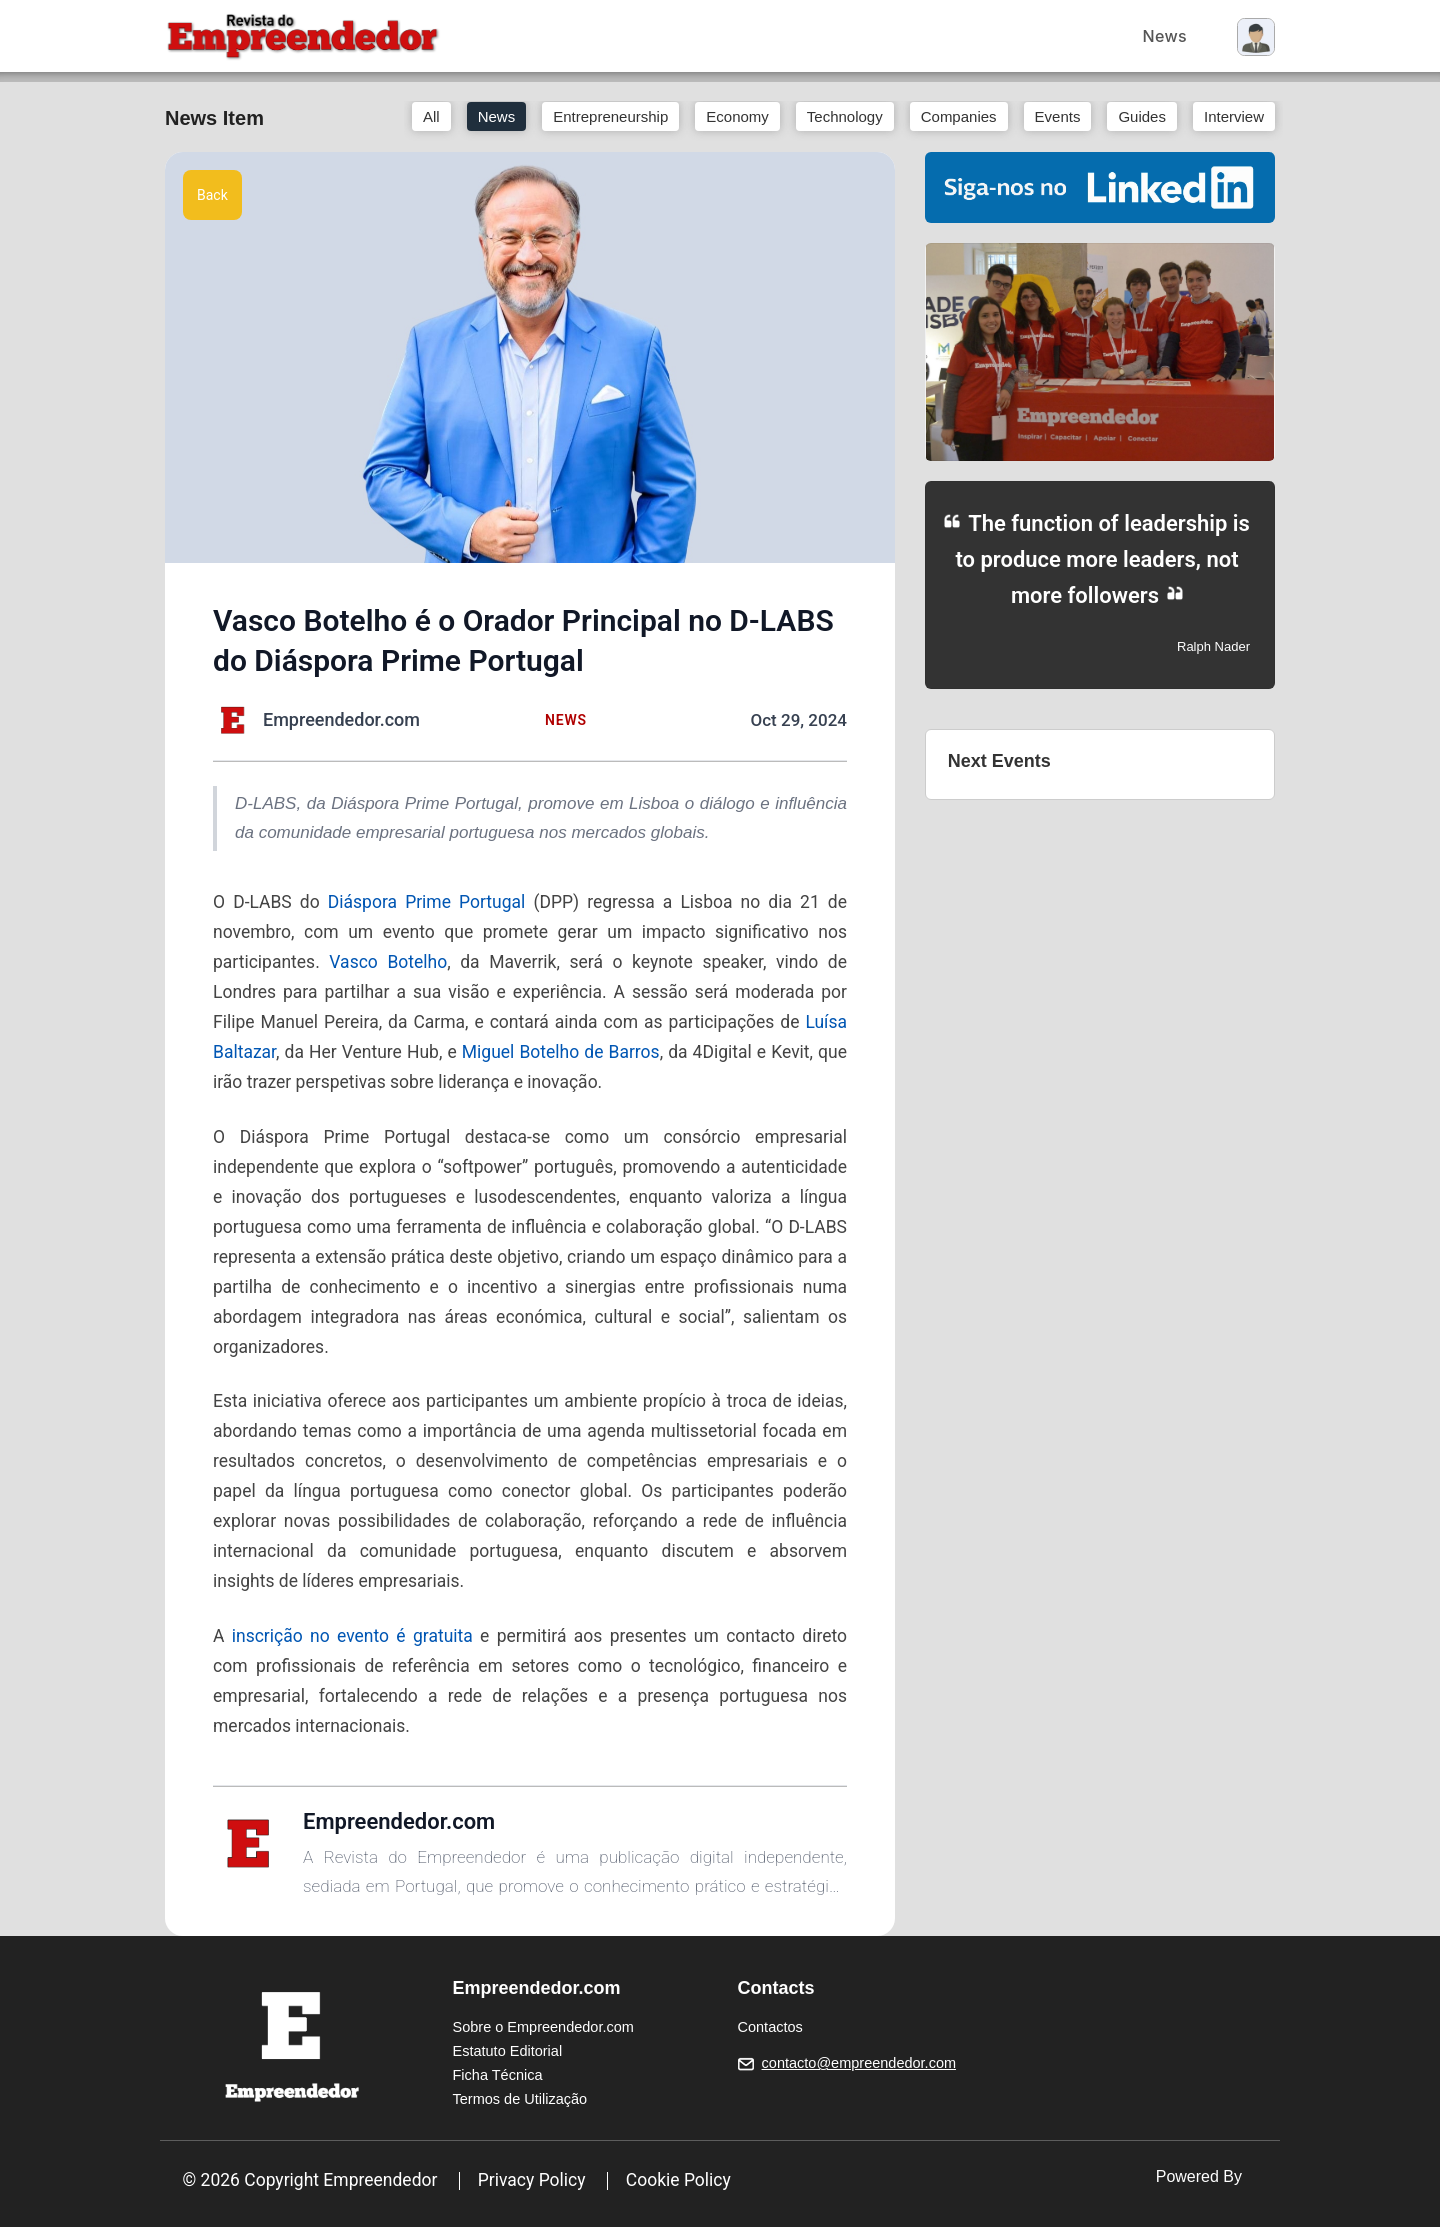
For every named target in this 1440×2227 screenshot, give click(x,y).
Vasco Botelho (388, 962)
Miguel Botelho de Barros (561, 1052)
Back (212, 195)
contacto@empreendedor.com (859, 2063)
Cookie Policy (678, 2180)
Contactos (770, 2027)
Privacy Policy (532, 2180)
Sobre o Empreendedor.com (543, 2027)
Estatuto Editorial (508, 2051)
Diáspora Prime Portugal (427, 902)
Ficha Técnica (498, 2075)
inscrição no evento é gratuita (352, 1636)
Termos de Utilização (520, 2099)
